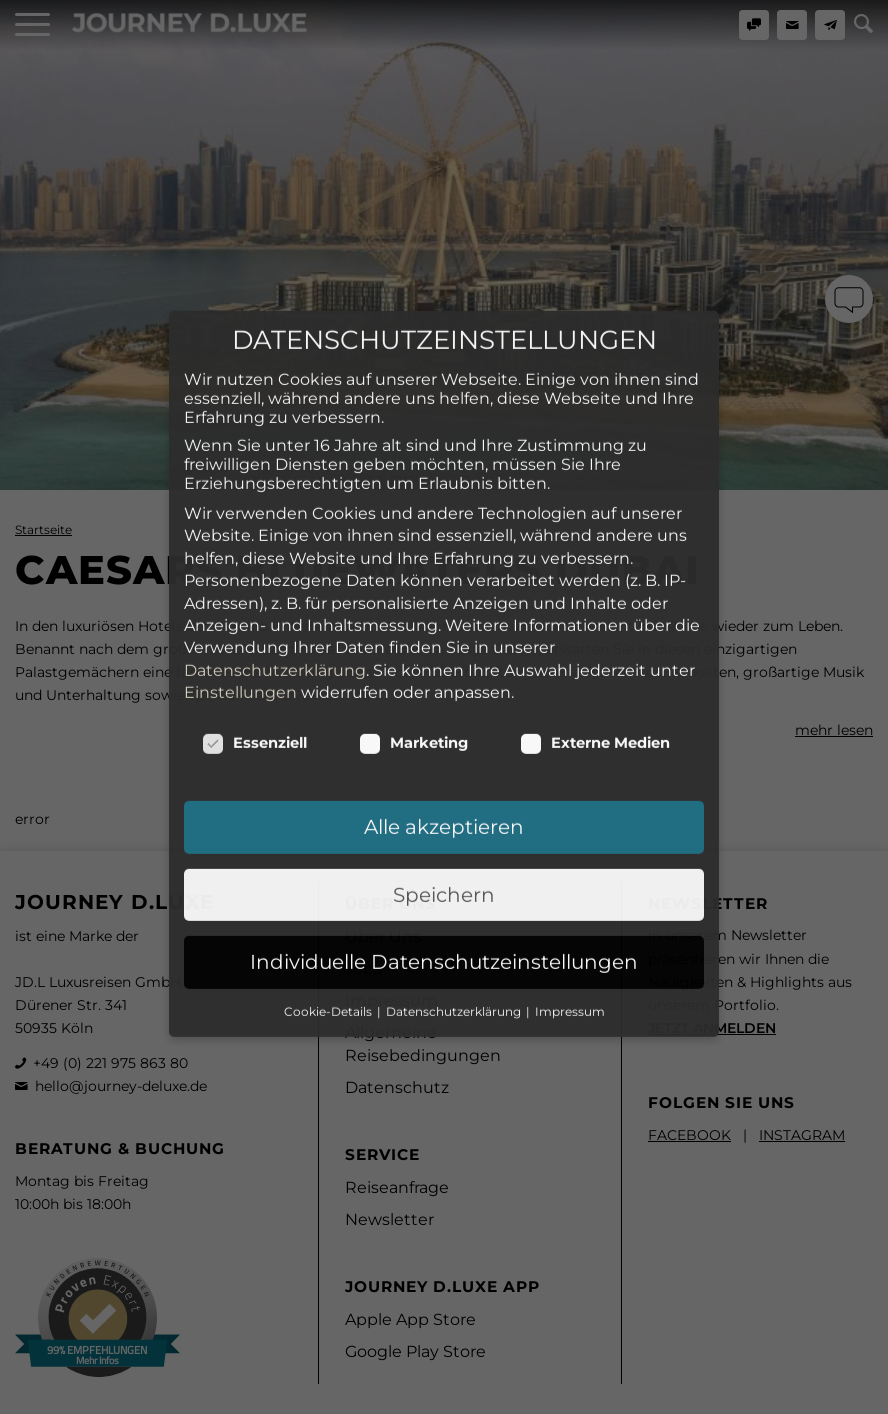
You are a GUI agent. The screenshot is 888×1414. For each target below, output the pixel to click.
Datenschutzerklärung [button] (455, 900)
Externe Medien (595, 633)
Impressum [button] (570, 900)
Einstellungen (240, 581)
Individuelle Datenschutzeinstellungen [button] (444, 852)
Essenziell (254, 633)
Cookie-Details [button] (329, 900)
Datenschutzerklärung (275, 559)
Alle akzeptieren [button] (444, 717)
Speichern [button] (444, 784)
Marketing (413, 633)
